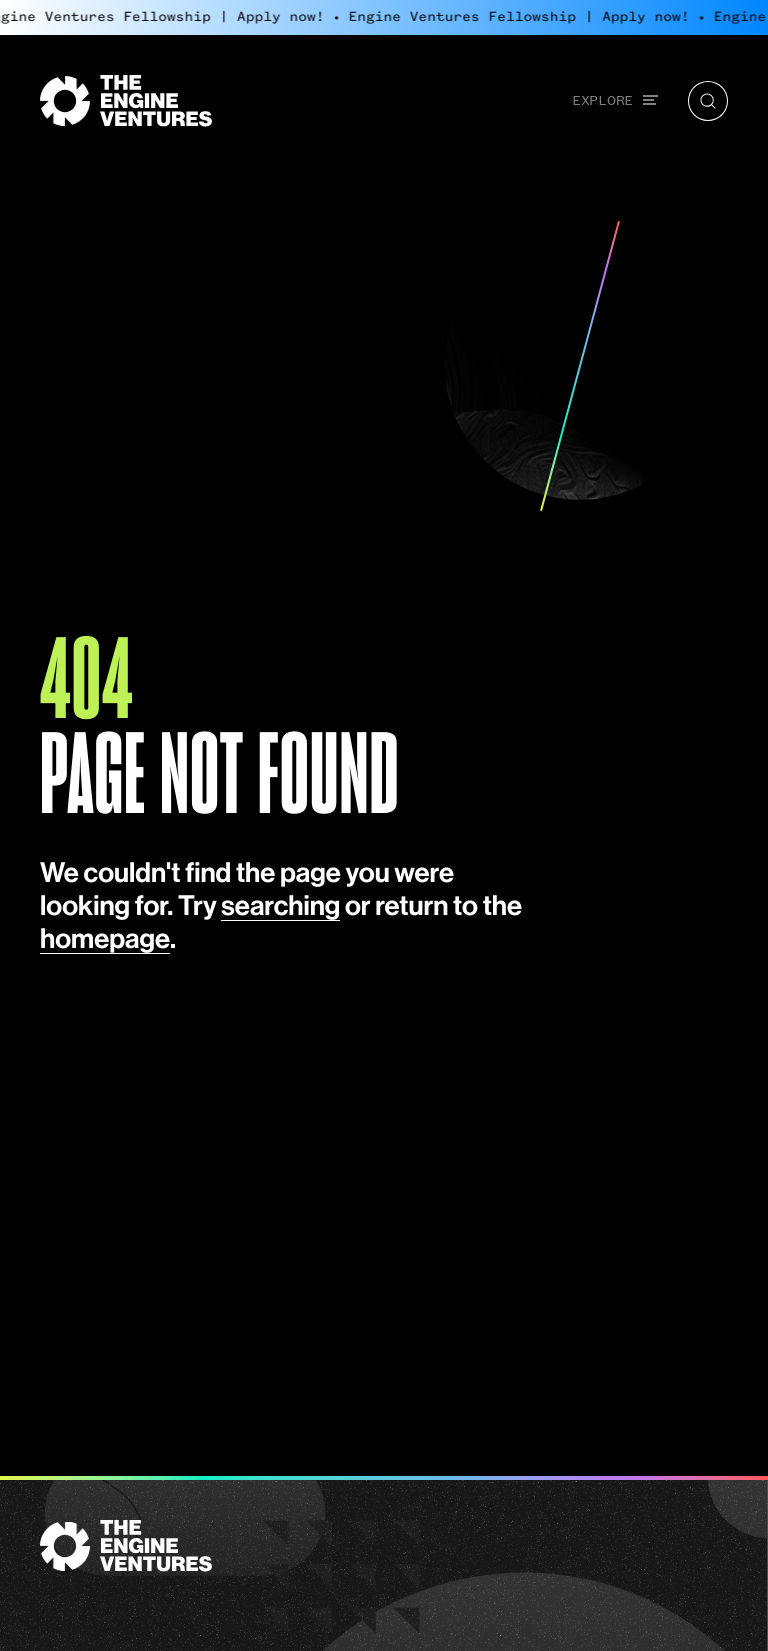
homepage (105, 940)
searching (280, 907)
